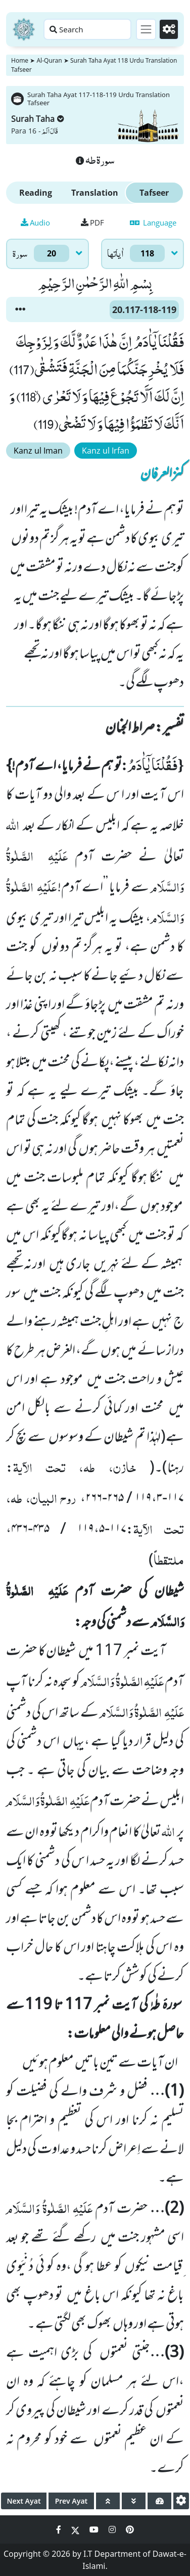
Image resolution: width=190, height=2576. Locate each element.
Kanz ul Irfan (105, 450)
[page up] (108, 2501)
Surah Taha (37, 118)
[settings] (181, 2501)
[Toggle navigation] (146, 29)
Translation (94, 192)
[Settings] (169, 29)
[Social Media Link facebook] (59, 2529)
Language (153, 222)
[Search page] (87, 29)
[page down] (134, 2501)
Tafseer (154, 192)
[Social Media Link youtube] (95, 2529)
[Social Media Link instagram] (113, 2529)
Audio (35, 222)
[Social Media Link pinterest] (130, 2529)
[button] (20, 309)
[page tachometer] (159, 2501)
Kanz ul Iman (38, 450)
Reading (35, 192)
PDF (92, 222)
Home (19, 60)
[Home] (23, 29)
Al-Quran (49, 60)
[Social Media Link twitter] (76, 2529)
